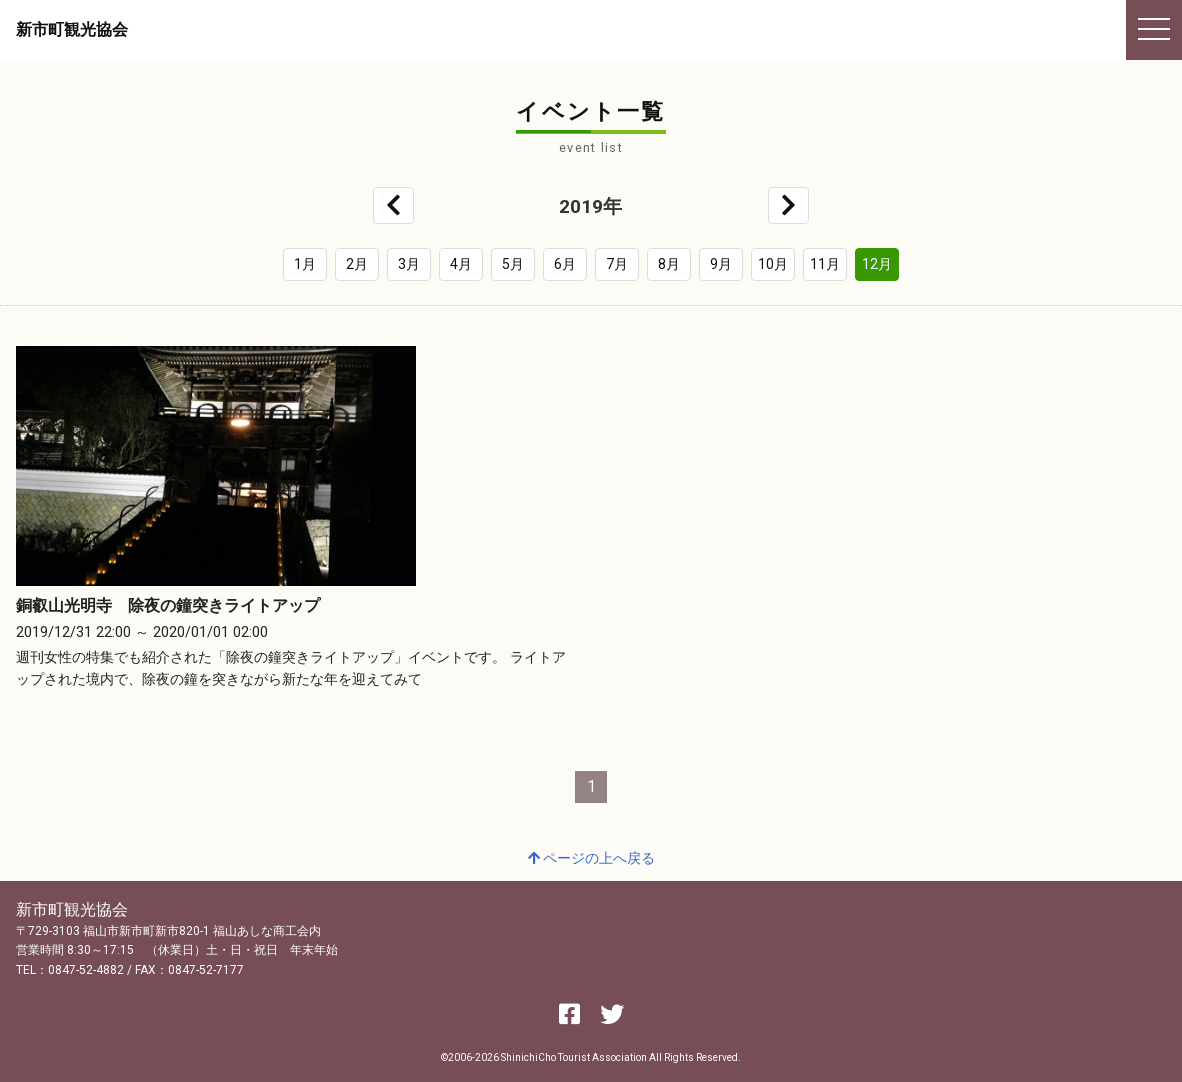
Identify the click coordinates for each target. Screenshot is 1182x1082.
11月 (825, 264)
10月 (773, 264)
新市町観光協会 (72, 29)
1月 (305, 264)
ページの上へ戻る (591, 858)
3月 (409, 264)
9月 (721, 264)
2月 (357, 264)
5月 (513, 264)
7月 (617, 264)
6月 (565, 264)
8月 (669, 264)
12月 (877, 264)
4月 (461, 264)
